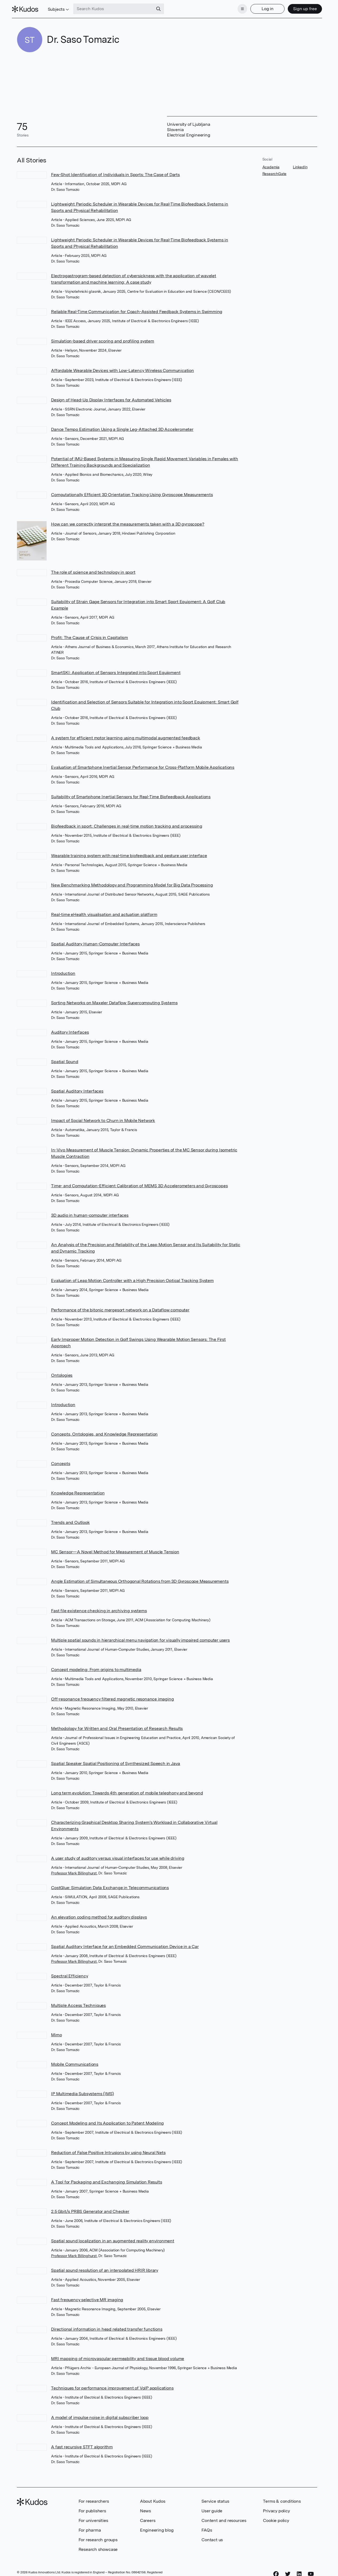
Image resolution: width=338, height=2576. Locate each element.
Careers (148, 2517)
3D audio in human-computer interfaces (90, 1212)
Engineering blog (157, 2527)
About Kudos (152, 2498)
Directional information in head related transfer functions (106, 2326)
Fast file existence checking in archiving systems (99, 1607)
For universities (93, 2517)
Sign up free (300, 7)
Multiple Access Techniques (78, 2002)
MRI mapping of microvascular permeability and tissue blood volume (117, 2355)
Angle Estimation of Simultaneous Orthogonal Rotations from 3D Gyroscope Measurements (139, 1578)
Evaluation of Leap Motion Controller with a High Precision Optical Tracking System (132, 1277)
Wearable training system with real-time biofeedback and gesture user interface (129, 852)
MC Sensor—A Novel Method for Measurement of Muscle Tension (115, 1548)
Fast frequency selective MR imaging (87, 2296)
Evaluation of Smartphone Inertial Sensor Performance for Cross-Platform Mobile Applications (142, 764)
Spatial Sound (64, 1058)
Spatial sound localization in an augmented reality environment (112, 2237)
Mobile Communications (74, 2061)
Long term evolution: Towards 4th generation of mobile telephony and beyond (127, 1790)
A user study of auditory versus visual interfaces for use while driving (117, 1855)
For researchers (94, 2498)
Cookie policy (276, 2517)
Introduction (63, 970)
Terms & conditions (282, 2498)
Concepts (60, 1460)
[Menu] (237, 7)
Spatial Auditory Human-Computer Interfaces (95, 940)
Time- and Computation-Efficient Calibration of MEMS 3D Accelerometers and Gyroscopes (139, 1182)
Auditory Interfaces (70, 1029)
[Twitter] (287, 2571)
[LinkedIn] (299, 2571)
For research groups (98, 2536)
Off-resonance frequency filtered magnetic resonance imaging (112, 1696)
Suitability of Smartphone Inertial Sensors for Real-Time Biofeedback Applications (131, 793)
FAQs (206, 2527)
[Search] (163, 7)
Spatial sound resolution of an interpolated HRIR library (104, 2267)
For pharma (90, 2527)
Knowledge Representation (77, 1490)
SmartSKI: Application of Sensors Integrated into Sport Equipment (115, 669)
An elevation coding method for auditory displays (99, 1914)
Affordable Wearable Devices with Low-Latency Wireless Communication (122, 367)
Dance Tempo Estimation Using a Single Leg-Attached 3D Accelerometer (122, 426)
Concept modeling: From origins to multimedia (96, 1666)
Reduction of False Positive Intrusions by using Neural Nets (108, 2149)
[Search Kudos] (118, 7)
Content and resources (223, 2517)
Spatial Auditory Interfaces (77, 1088)
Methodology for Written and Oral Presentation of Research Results (117, 1725)
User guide (211, 2507)
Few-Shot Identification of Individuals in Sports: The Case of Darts (115, 171)
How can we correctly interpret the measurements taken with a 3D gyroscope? (127, 520)
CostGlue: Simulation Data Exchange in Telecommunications (110, 1884)
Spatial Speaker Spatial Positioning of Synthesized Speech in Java (115, 1760)
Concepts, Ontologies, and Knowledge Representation (104, 1431)
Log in (263, 7)
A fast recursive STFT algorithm (82, 2443)
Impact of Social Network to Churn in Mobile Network (103, 1117)
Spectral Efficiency (69, 1973)
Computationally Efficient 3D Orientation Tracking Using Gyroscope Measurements (132, 491)
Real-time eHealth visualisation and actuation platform (104, 911)
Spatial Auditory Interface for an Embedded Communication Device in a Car (125, 1943)
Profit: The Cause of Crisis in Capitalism (89, 634)
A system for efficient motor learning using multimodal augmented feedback (125, 734)
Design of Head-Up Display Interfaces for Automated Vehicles (111, 396)
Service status (215, 2498)
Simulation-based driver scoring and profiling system (102, 337)
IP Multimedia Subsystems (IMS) (82, 2090)
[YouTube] (311, 2571)
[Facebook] (276, 2571)
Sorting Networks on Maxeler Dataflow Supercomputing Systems (114, 999)
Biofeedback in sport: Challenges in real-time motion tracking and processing (126, 823)
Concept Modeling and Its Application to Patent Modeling (107, 2120)
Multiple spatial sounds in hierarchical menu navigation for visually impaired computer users (140, 1637)
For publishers (92, 2507)
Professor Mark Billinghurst (74, 1870)
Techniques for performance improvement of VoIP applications (112, 2385)
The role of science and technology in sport (93, 569)
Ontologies (61, 1372)
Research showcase (98, 2546)
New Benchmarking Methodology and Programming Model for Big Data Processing (132, 882)
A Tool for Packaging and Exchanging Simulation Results (106, 2179)
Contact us (212, 2536)
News (145, 2507)
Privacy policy (276, 2507)
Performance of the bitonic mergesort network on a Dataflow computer (120, 1307)
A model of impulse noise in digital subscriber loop (100, 2414)
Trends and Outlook (70, 1519)
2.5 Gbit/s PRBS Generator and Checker (90, 2208)
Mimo (56, 2031)
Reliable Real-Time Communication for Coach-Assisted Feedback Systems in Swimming (136, 308)
